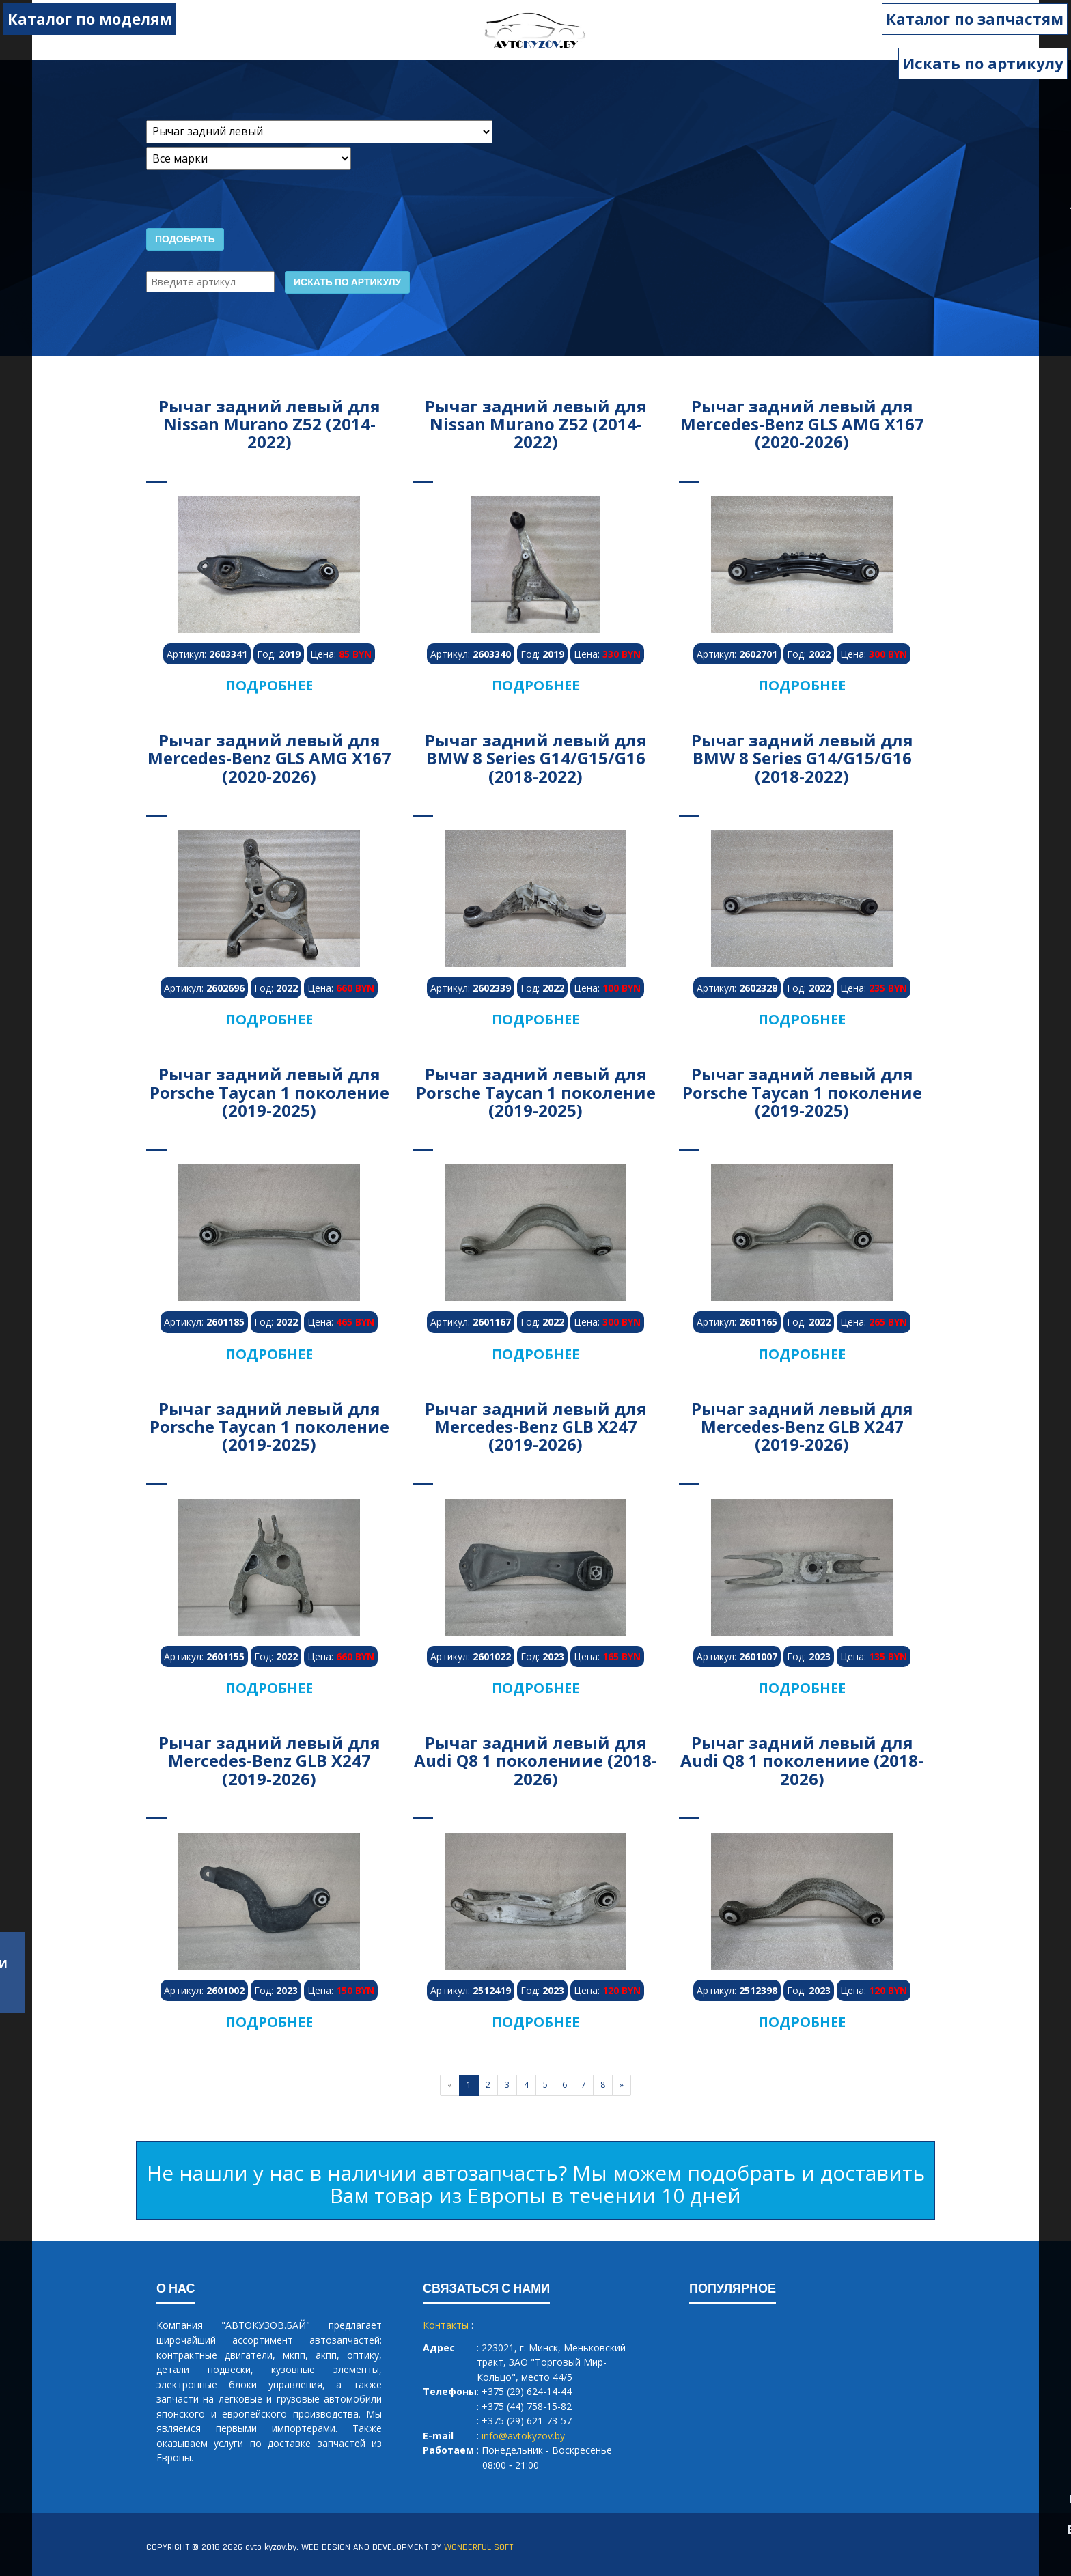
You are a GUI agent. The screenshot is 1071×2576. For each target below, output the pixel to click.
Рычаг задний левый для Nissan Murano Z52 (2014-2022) (269, 424)
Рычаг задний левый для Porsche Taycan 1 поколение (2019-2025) (269, 1092)
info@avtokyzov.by (523, 2435)
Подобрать (185, 240)
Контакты (446, 2325)
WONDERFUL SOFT (478, 2547)
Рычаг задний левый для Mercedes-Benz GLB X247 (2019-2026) (536, 1426)
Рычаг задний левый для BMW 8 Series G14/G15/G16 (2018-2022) (536, 758)
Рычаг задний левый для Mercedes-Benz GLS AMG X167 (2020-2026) (802, 424)
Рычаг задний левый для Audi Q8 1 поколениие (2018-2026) (535, 1760)
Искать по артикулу (982, 63)
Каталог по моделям (90, 18)
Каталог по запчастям (974, 18)
